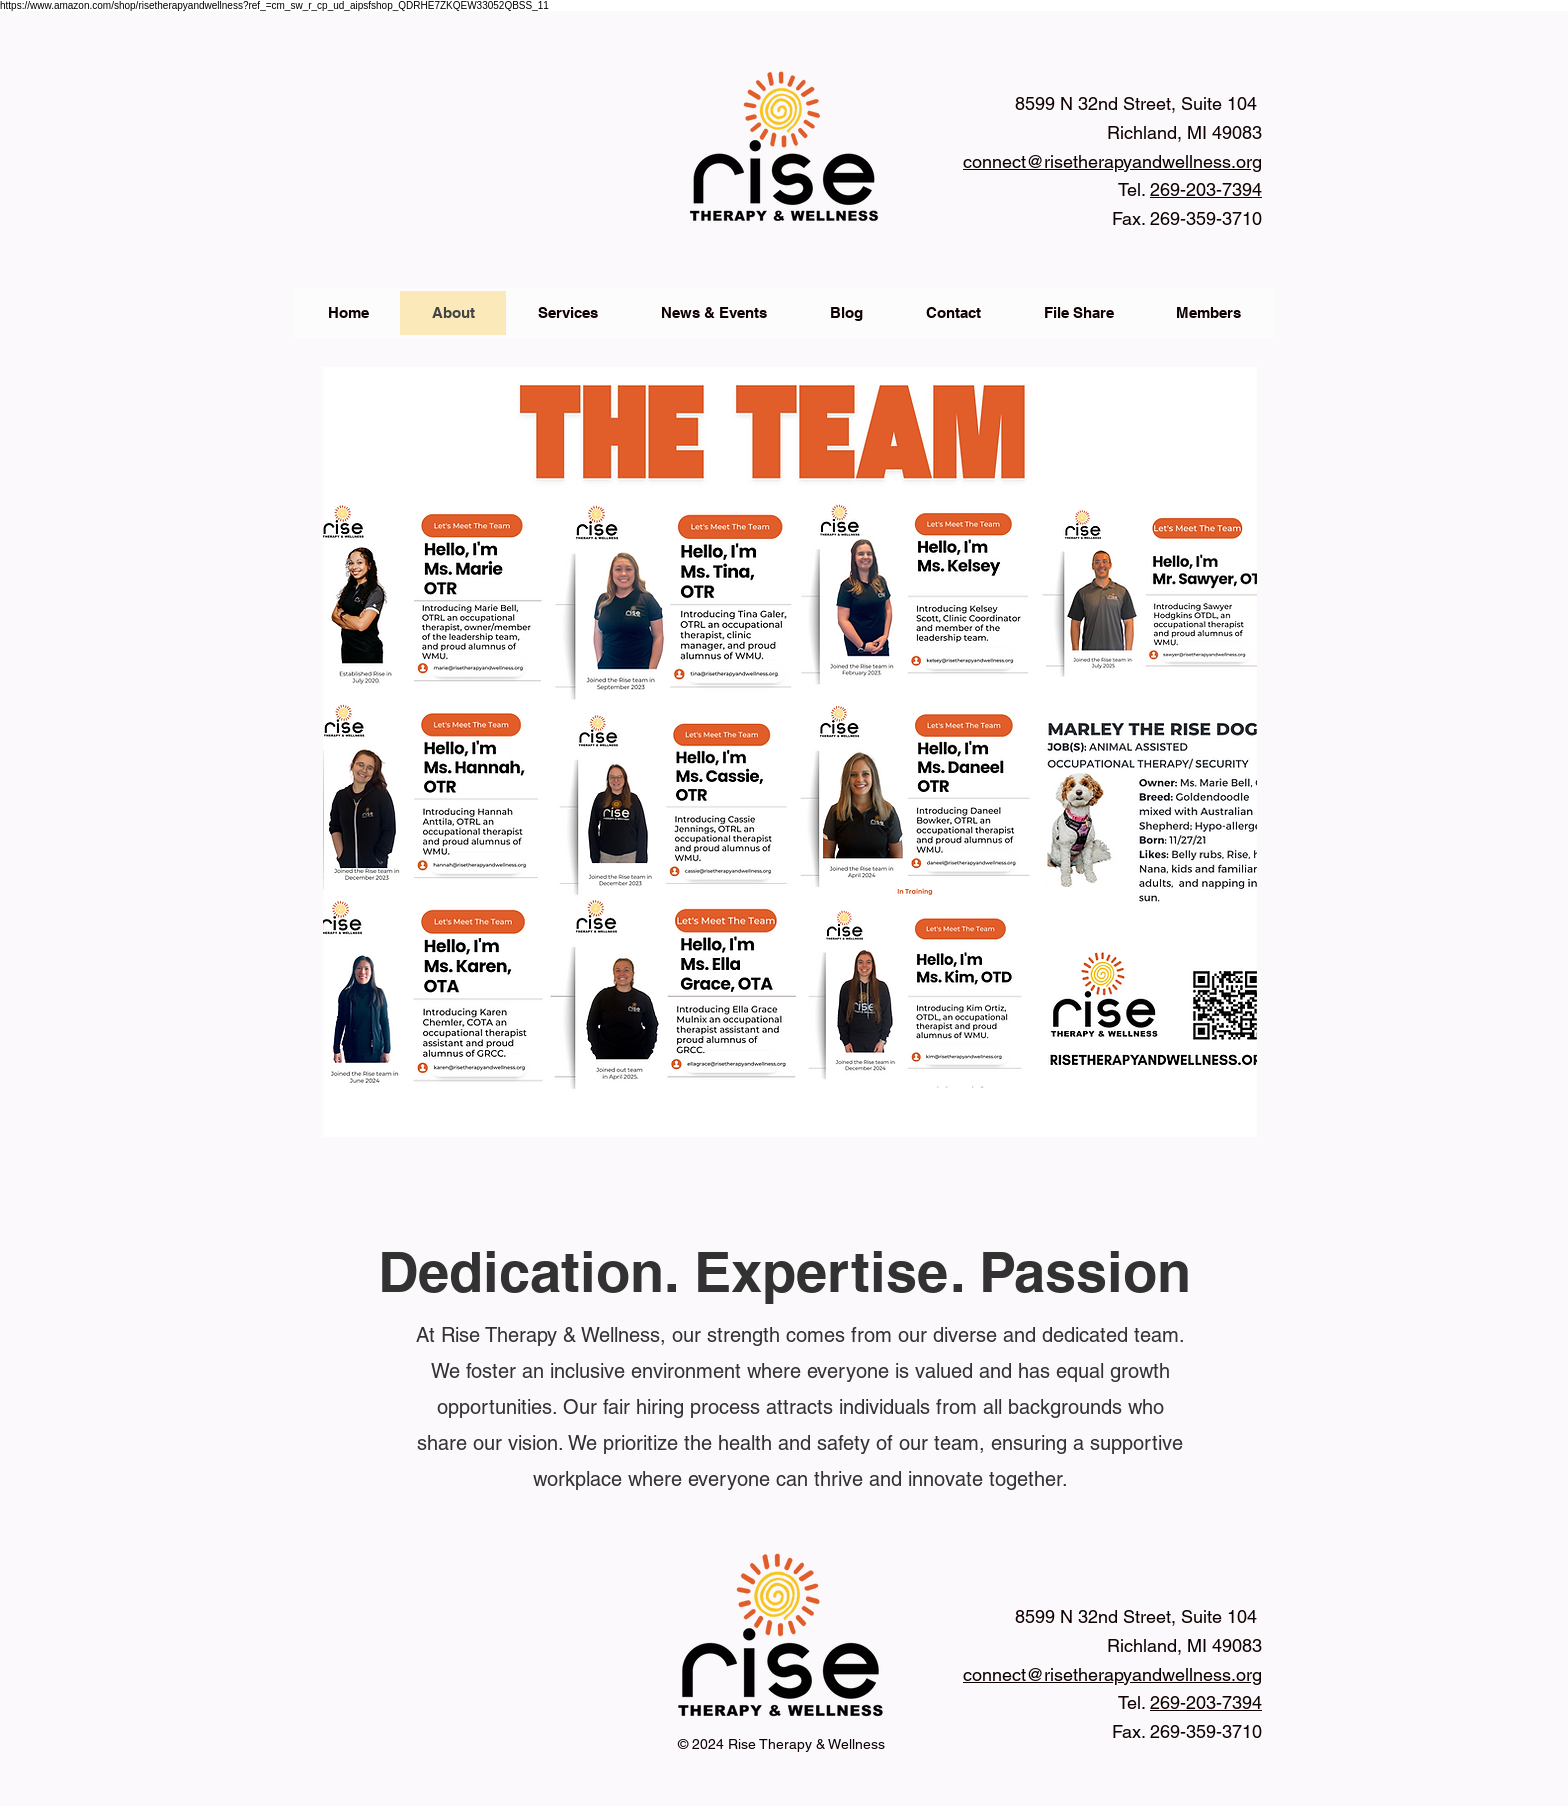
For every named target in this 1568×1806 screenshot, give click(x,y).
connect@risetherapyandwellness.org (1112, 161)
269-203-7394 (1206, 1702)
